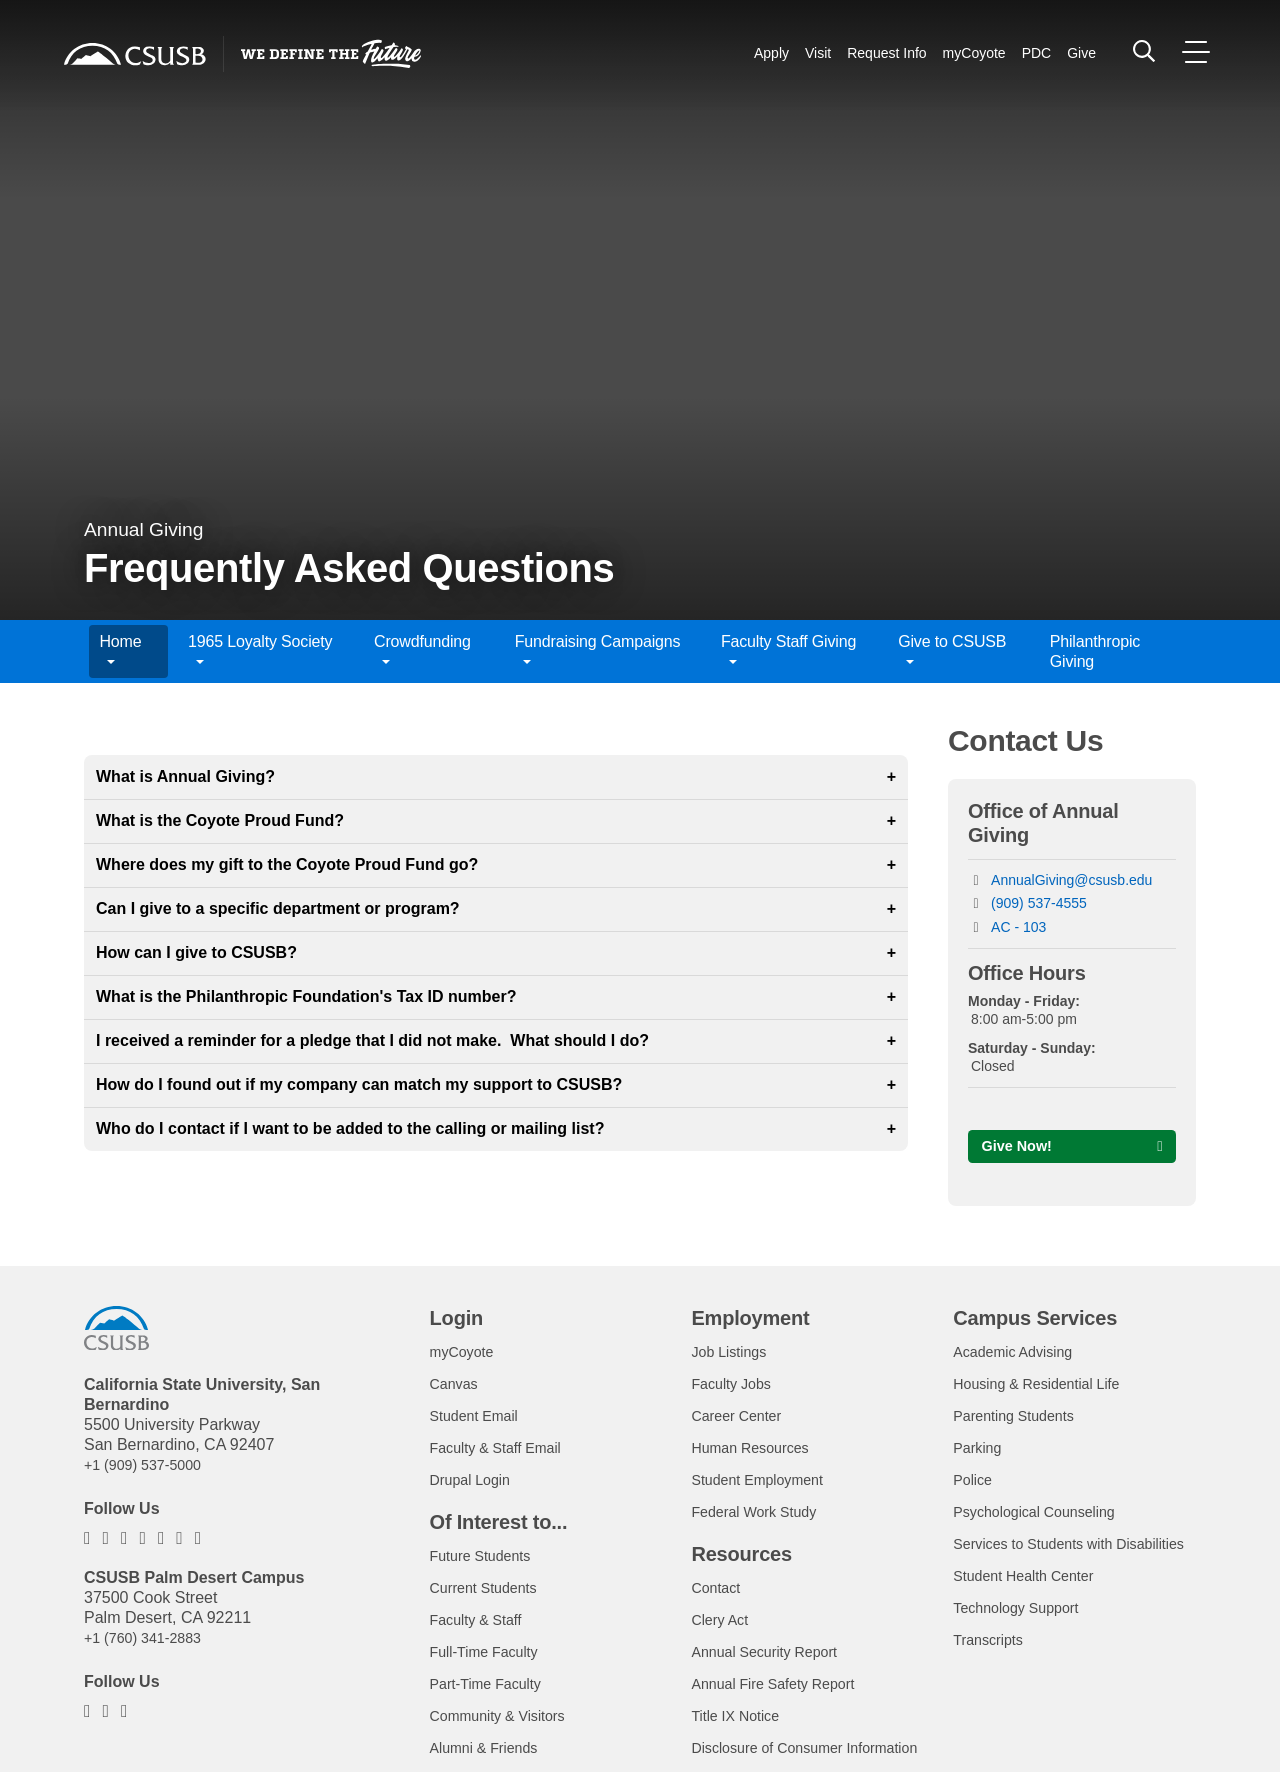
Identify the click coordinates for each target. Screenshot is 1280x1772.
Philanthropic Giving (1095, 651)
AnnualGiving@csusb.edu (1071, 880)
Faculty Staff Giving (788, 651)
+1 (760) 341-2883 (150, 1641)
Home (120, 651)
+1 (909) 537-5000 (150, 1468)
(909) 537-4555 (1039, 903)
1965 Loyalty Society (260, 651)
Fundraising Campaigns (598, 651)
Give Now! (1022, 1147)
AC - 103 (1018, 927)
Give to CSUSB (952, 651)
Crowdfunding (422, 651)
